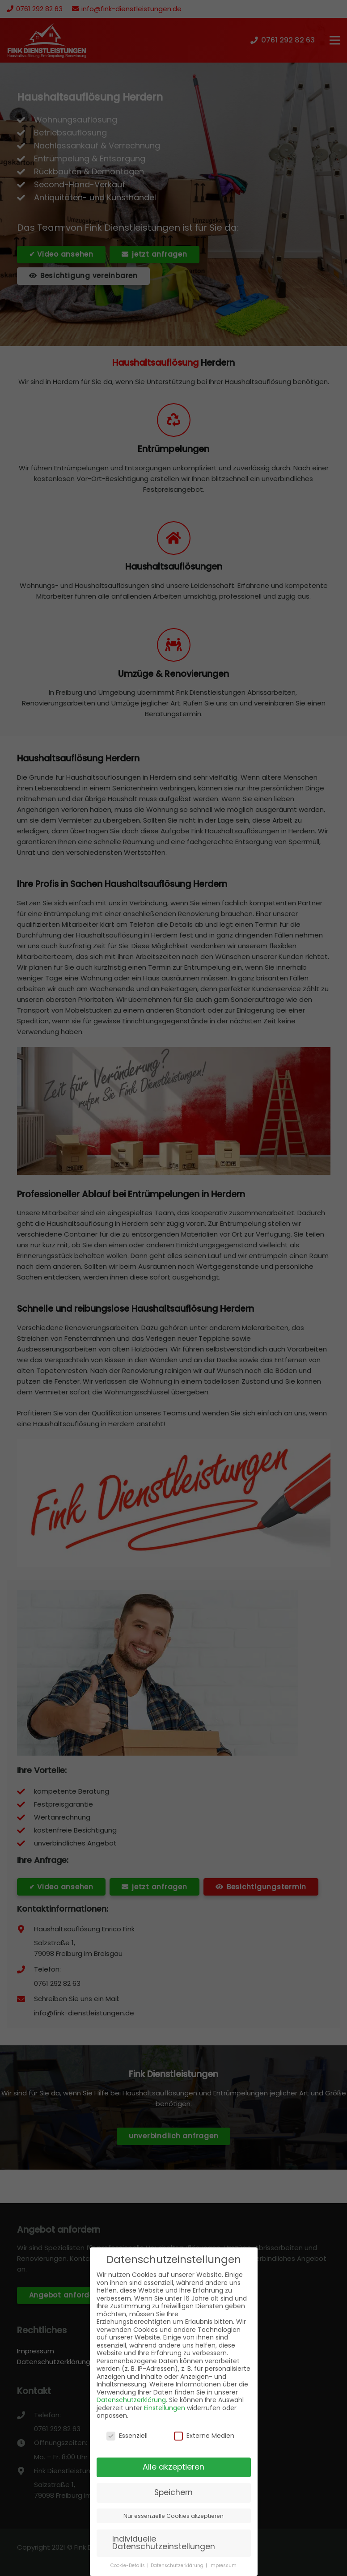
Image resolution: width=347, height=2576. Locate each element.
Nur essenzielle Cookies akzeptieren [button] (173, 2516)
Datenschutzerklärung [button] (178, 2565)
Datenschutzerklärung (131, 2399)
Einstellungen (164, 2407)
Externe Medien (204, 2436)
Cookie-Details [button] (128, 2565)
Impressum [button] (223, 2565)
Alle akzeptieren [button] (173, 2467)
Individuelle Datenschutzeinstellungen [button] (163, 2543)
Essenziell (127, 2436)
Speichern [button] (173, 2492)
